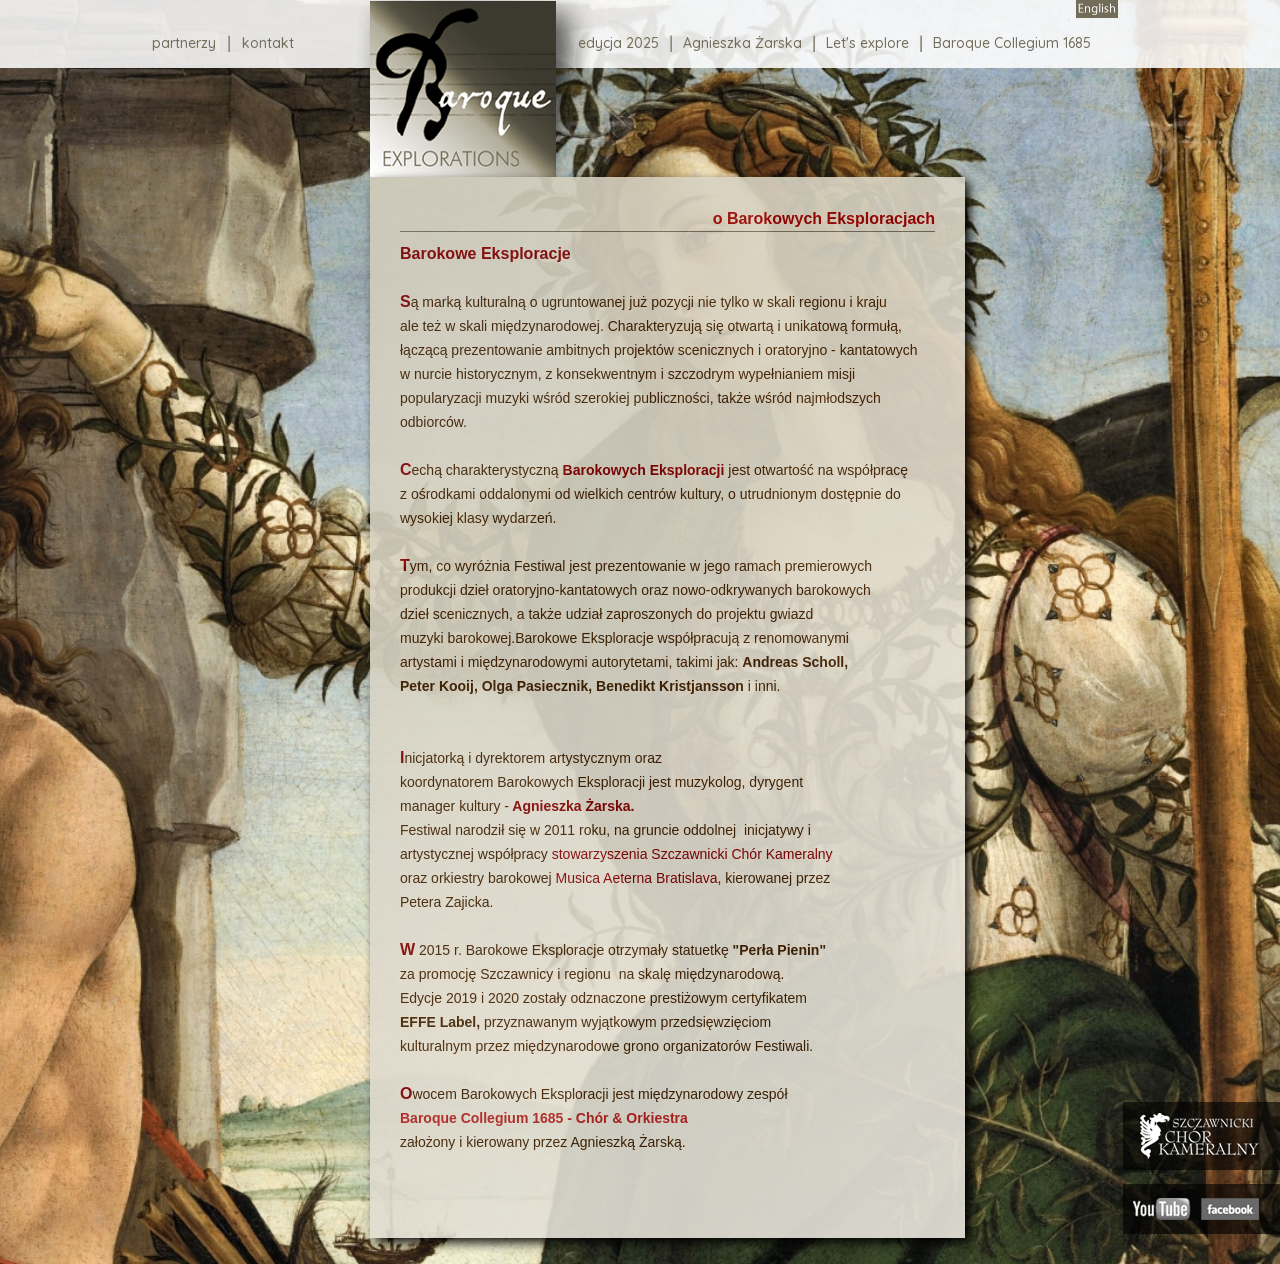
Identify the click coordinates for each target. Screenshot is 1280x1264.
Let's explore (867, 43)
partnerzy (184, 43)
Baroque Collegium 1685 (1012, 43)
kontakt (268, 43)
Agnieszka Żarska (742, 43)
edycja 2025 (618, 43)
